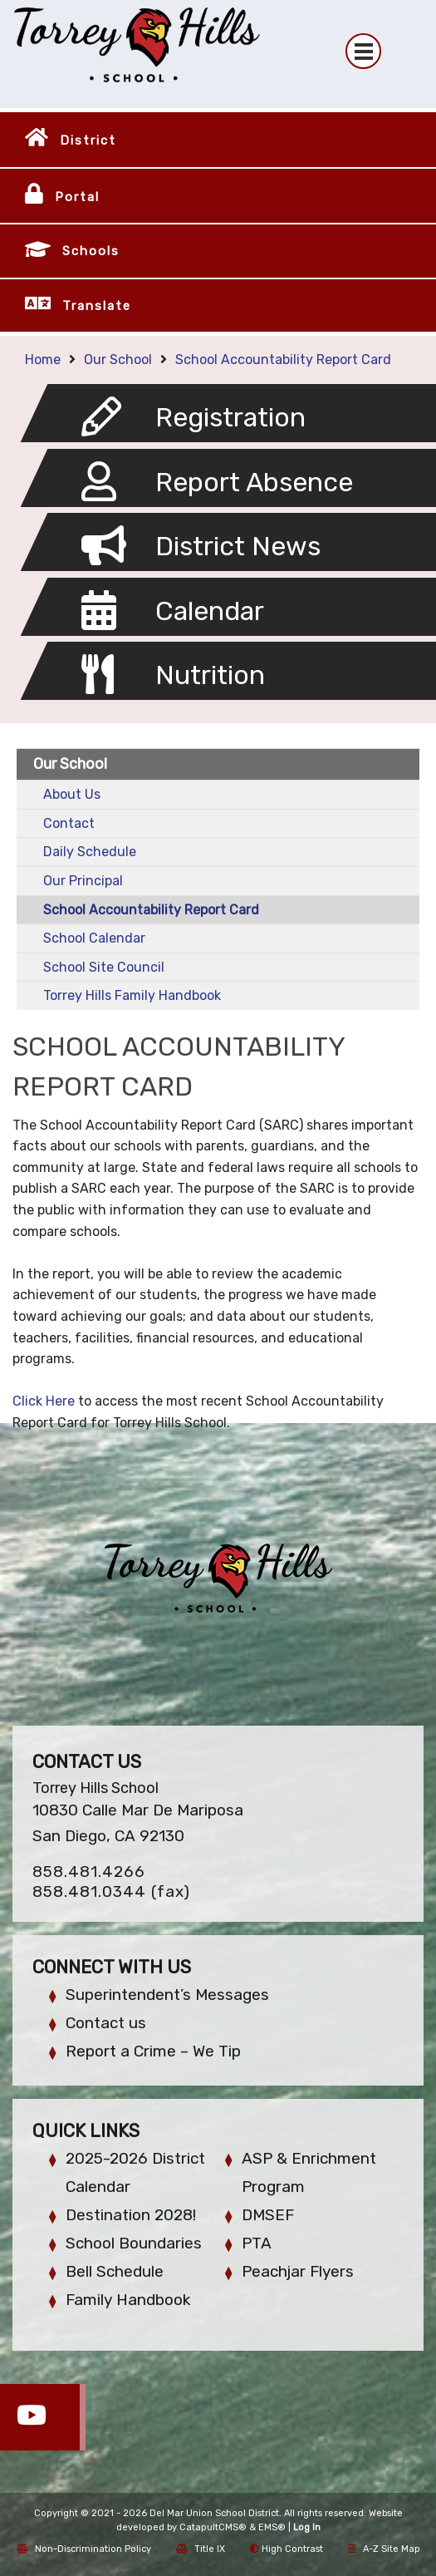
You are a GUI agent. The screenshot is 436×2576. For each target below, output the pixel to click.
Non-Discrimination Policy (84, 2549)
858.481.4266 (88, 1871)
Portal (77, 197)
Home (43, 359)
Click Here (43, 1401)
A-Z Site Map (384, 2549)
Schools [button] (91, 251)
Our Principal (83, 881)
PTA (257, 2243)
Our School (118, 359)
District (88, 140)
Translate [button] (96, 305)
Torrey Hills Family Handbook (132, 995)
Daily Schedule (89, 851)
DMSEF (268, 2214)
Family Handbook (128, 2299)
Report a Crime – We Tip (153, 2051)
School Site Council (103, 967)
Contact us (106, 2022)
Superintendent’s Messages (167, 1994)
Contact (69, 823)
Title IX (200, 2549)
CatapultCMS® (213, 2527)
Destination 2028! (131, 2214)
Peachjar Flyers (298, 2271)
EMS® (272, 2527)
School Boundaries (134, 2243)
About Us (71, 794)
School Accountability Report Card (283, 359)
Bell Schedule (115, 2271)
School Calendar (94, 938)
